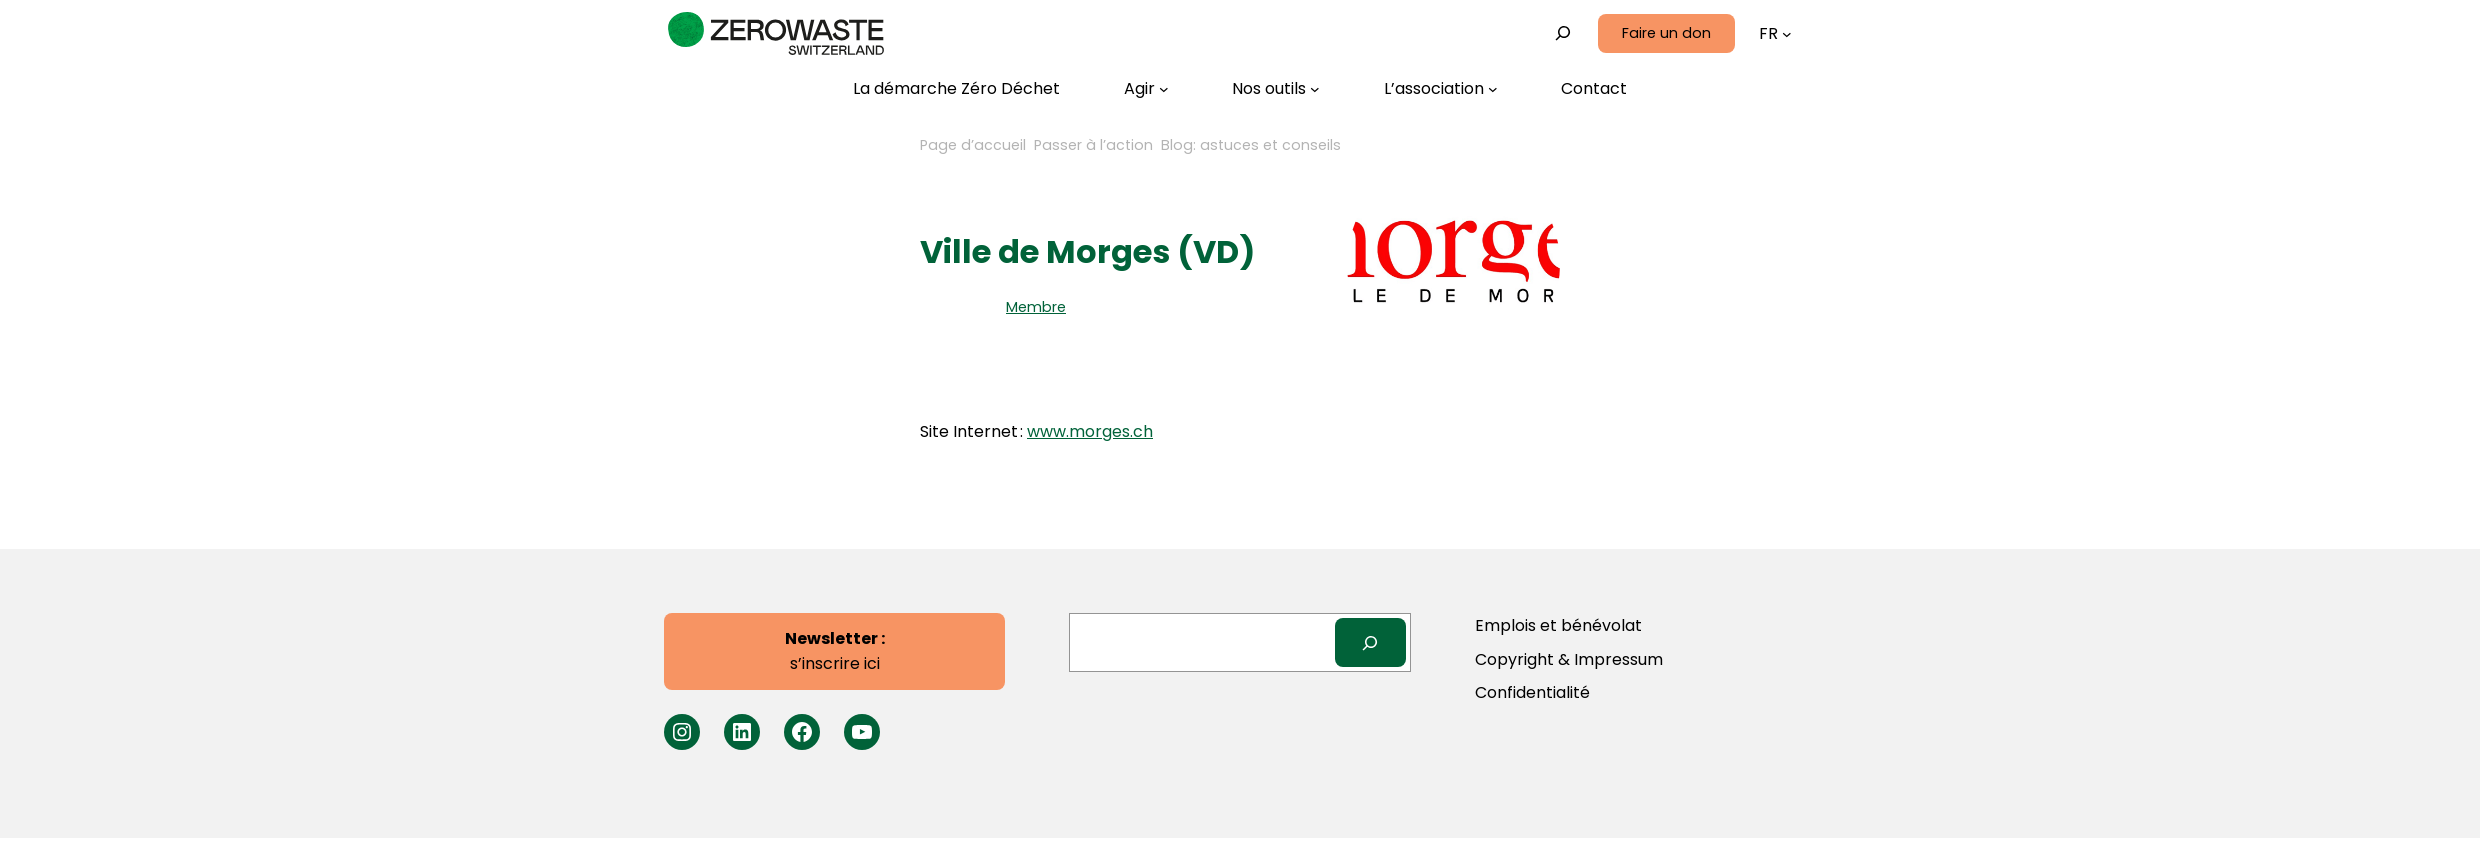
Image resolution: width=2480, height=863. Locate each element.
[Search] (1370, 642)
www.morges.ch (1090, 431)
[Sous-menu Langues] (1787, 34)
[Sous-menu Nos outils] (1276, 89)
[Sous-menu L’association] (1441, 89)
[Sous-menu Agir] (1146, 89)
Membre (1036, 307)
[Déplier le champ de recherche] (1563, 33)
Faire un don (1666, 33)
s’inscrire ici (835, 651)
